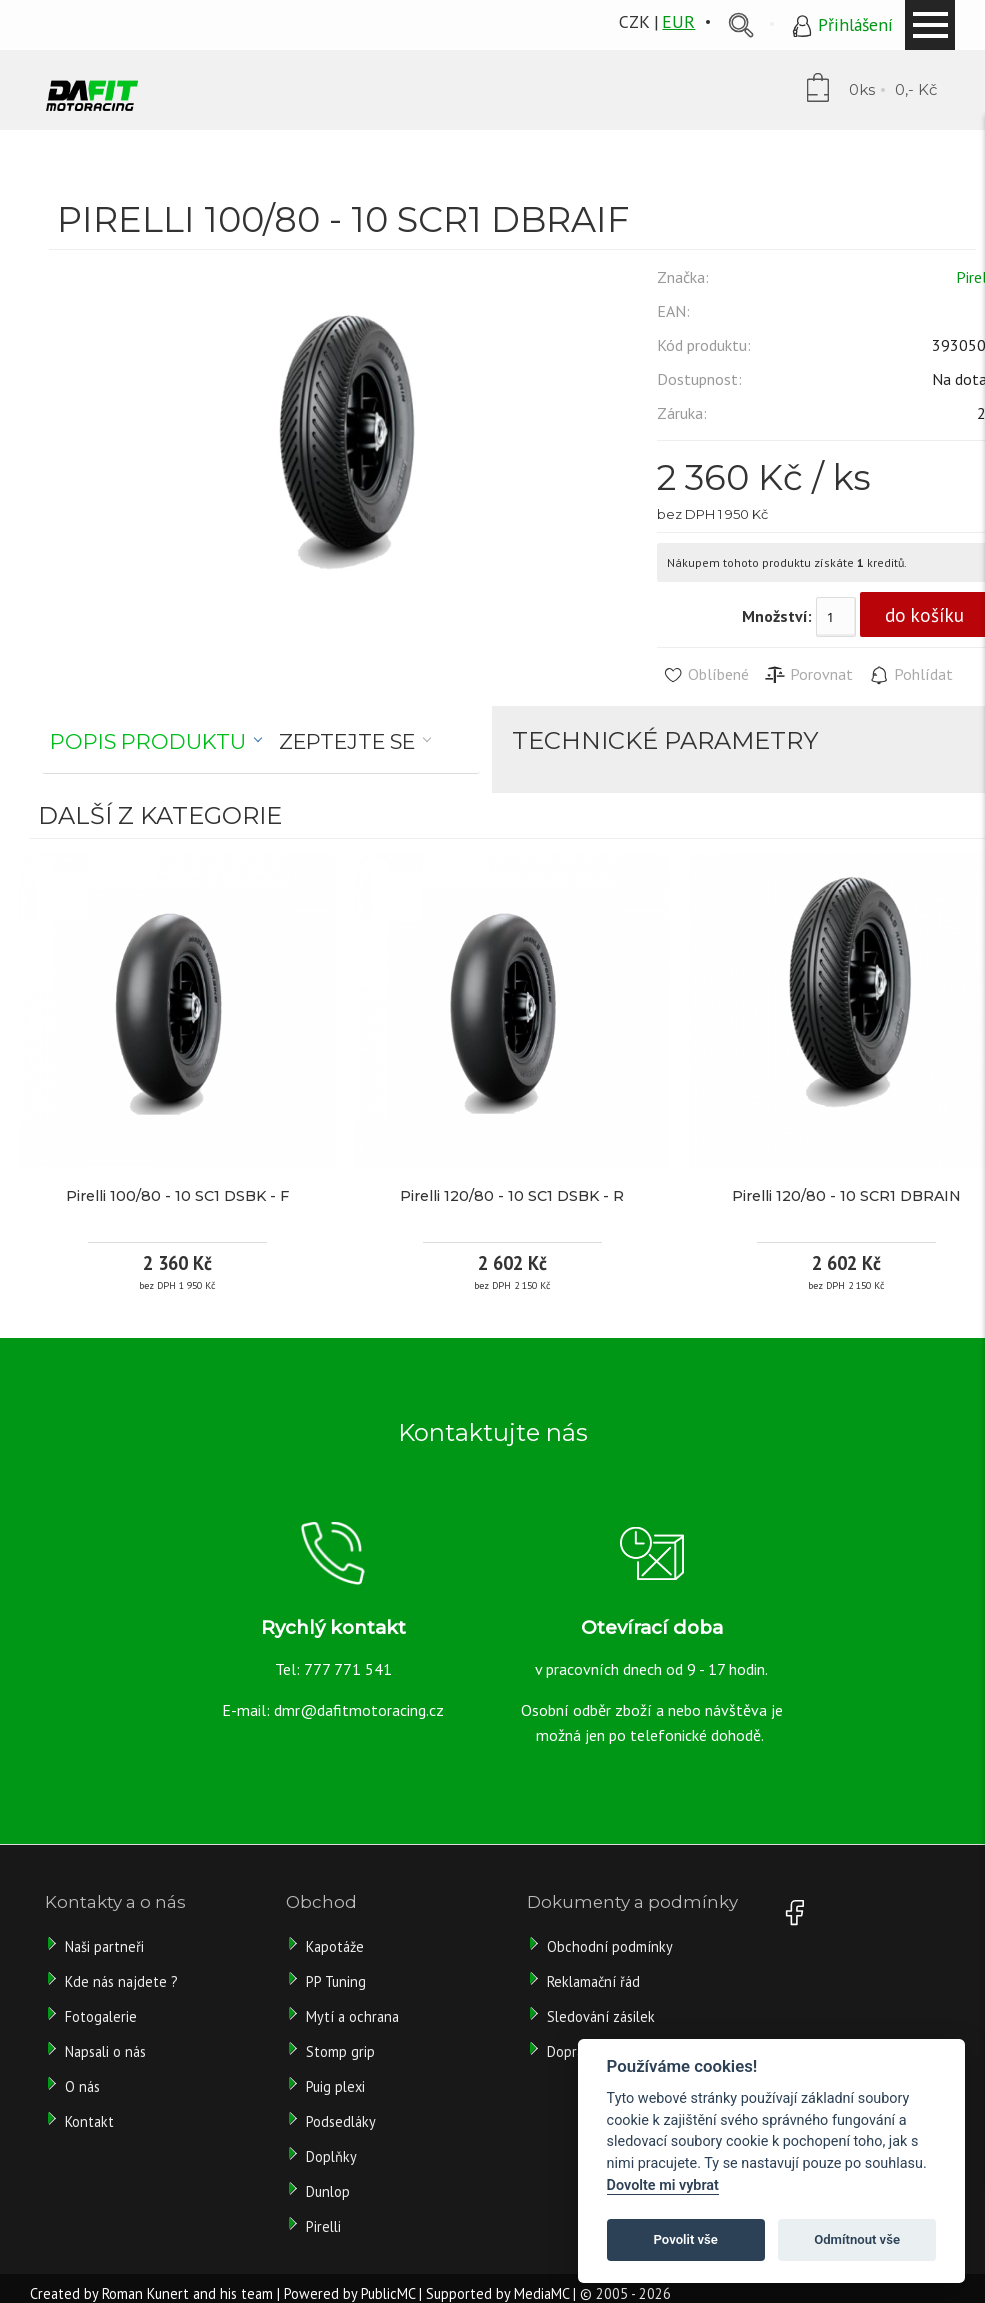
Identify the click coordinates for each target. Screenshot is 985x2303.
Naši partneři (104, 1946)
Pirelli (325, 2226)
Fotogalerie (101, 2016)
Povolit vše (686, 2239)
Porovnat (808, 675)
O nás (82, 2086)
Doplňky (331, 2156)
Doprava (572, 2051)
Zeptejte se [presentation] (347, 741)
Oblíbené (705, 675)
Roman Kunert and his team (187, 2293)
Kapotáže (335, 1946)
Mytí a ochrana (352, 2016)
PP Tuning (336, 1981)
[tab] (156, 742)
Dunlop (328, 2191)
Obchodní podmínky (610, 1946)
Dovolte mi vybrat (663, 2185)
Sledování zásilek (601, 2016)
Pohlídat (910, 675)
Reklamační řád (593, 1981)
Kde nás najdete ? (121, 1981)
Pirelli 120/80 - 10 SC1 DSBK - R (512, 1196)
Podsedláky (341, 2121)
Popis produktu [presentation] (148, 741)
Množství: (777, 616)
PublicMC (388, 2293)
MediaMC (541, 2293)
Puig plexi (335, 2086)
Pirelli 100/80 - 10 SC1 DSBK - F (177, 1196)
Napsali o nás (105, 2051)
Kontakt (89, 2121)
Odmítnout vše (857, 2239)
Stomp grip (340, 2051)
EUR (678, 21)
